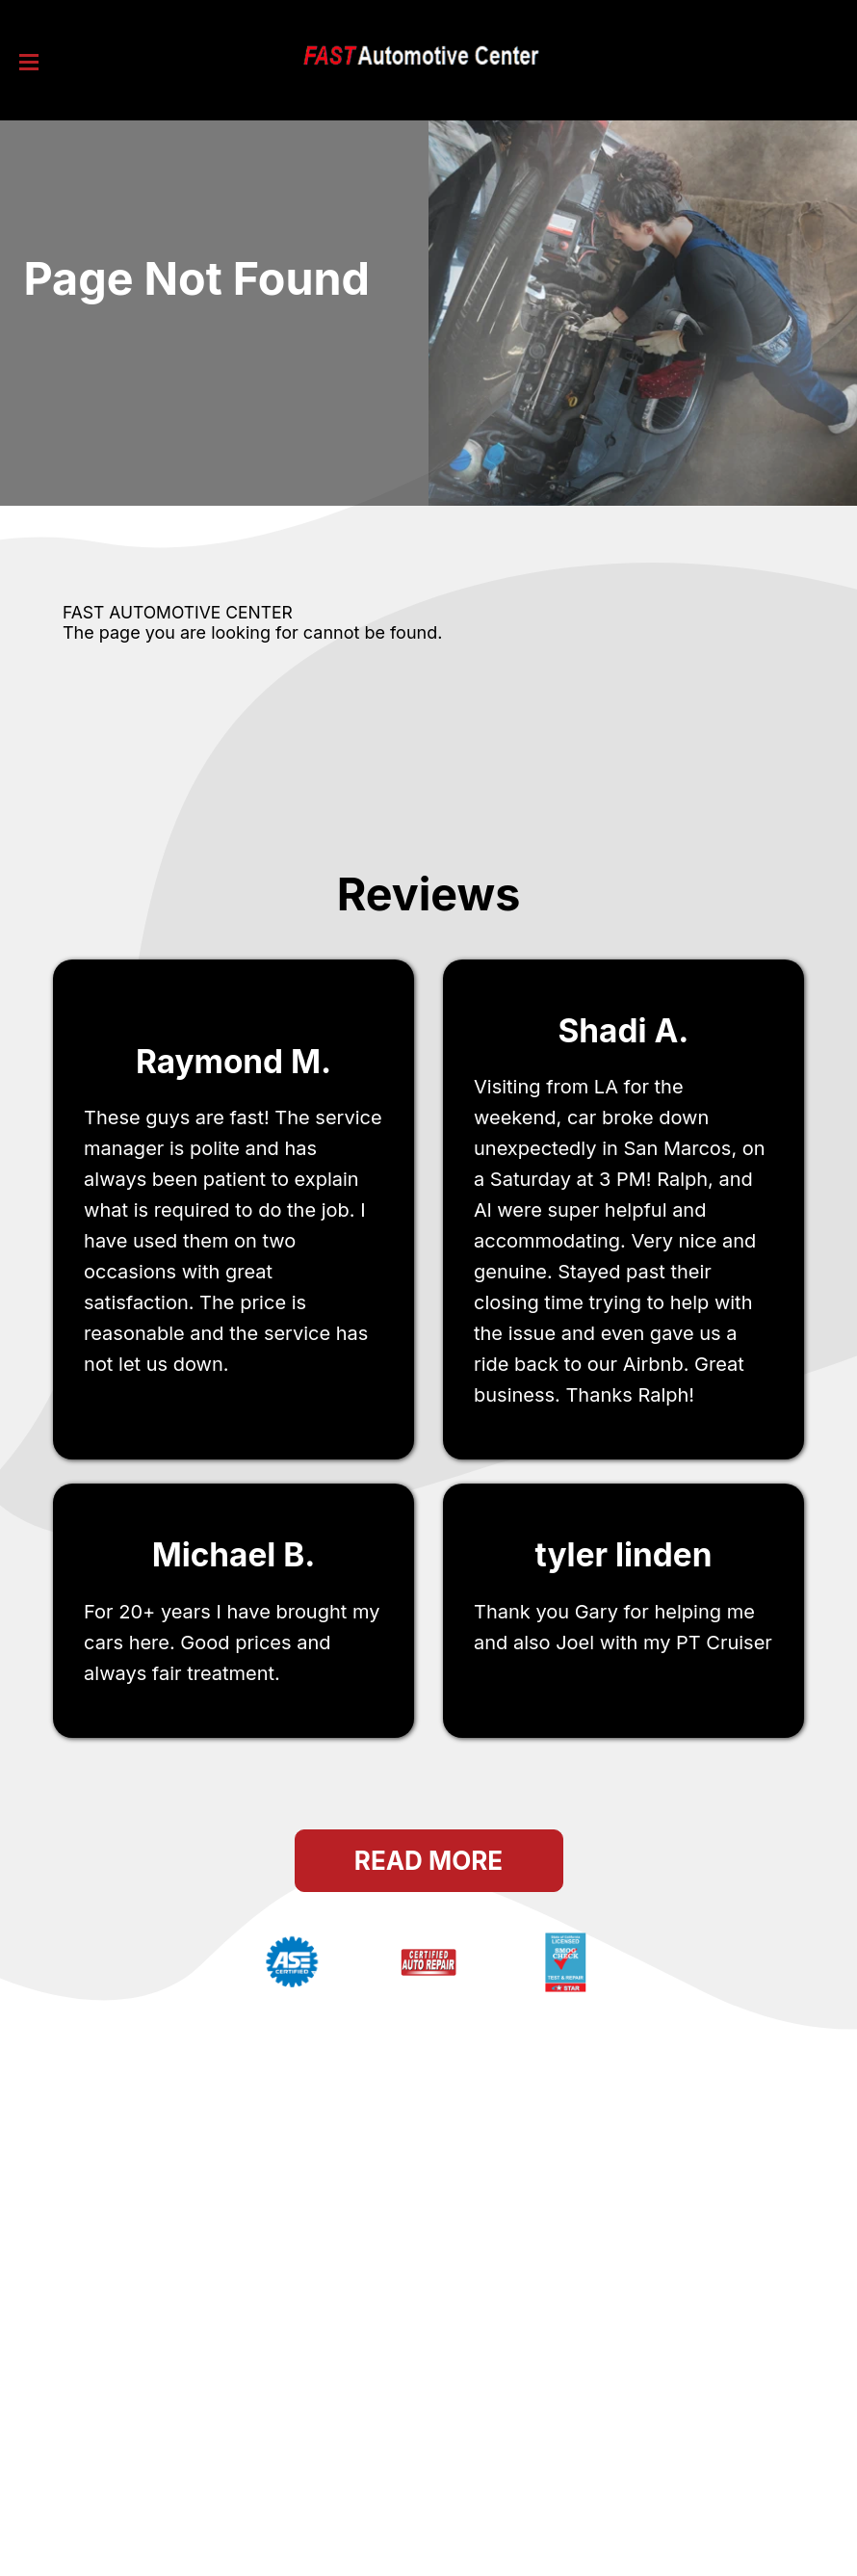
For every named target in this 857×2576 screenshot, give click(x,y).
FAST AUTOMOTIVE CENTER (178, 612)
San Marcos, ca (545, 1684)
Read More (428, 1861)
